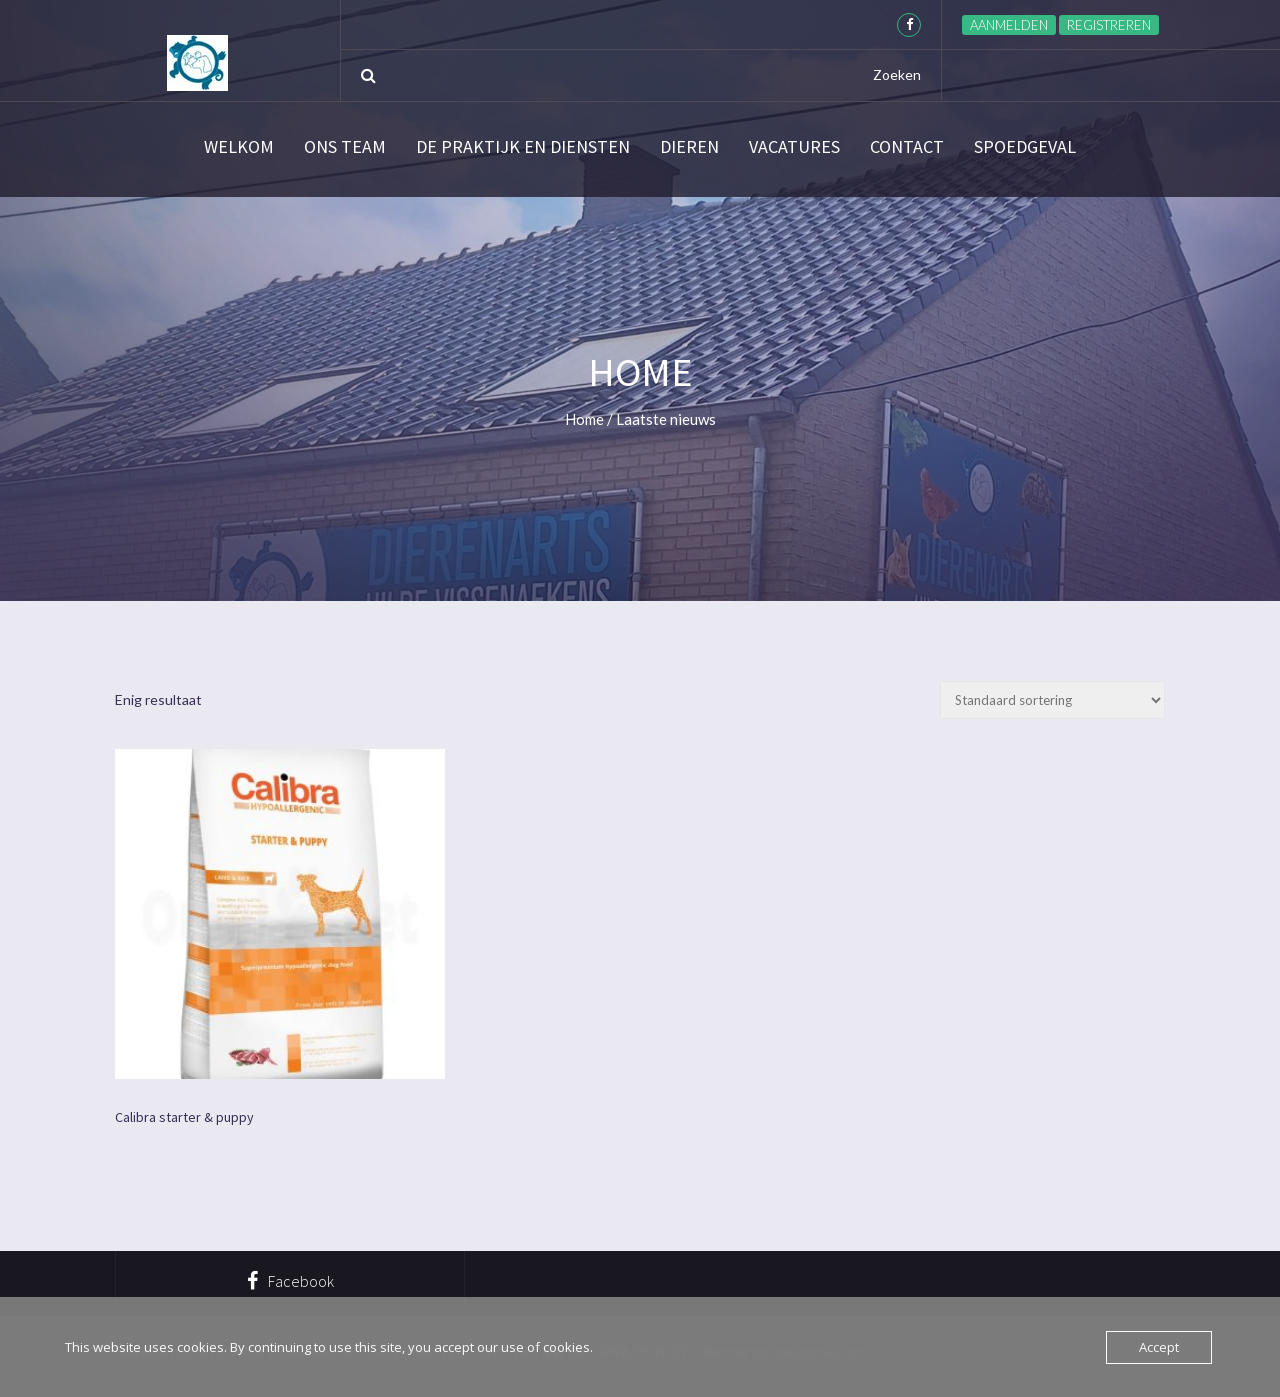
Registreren (1109, 25)
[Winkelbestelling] (1052, 700)
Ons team (345, 147)
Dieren (689, 147)
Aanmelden (1009, 25)
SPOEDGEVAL (1025, 147)
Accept (1159, 1347)
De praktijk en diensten (523, 147)
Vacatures (794, 147)
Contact (907, 147)
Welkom (239, 147)
